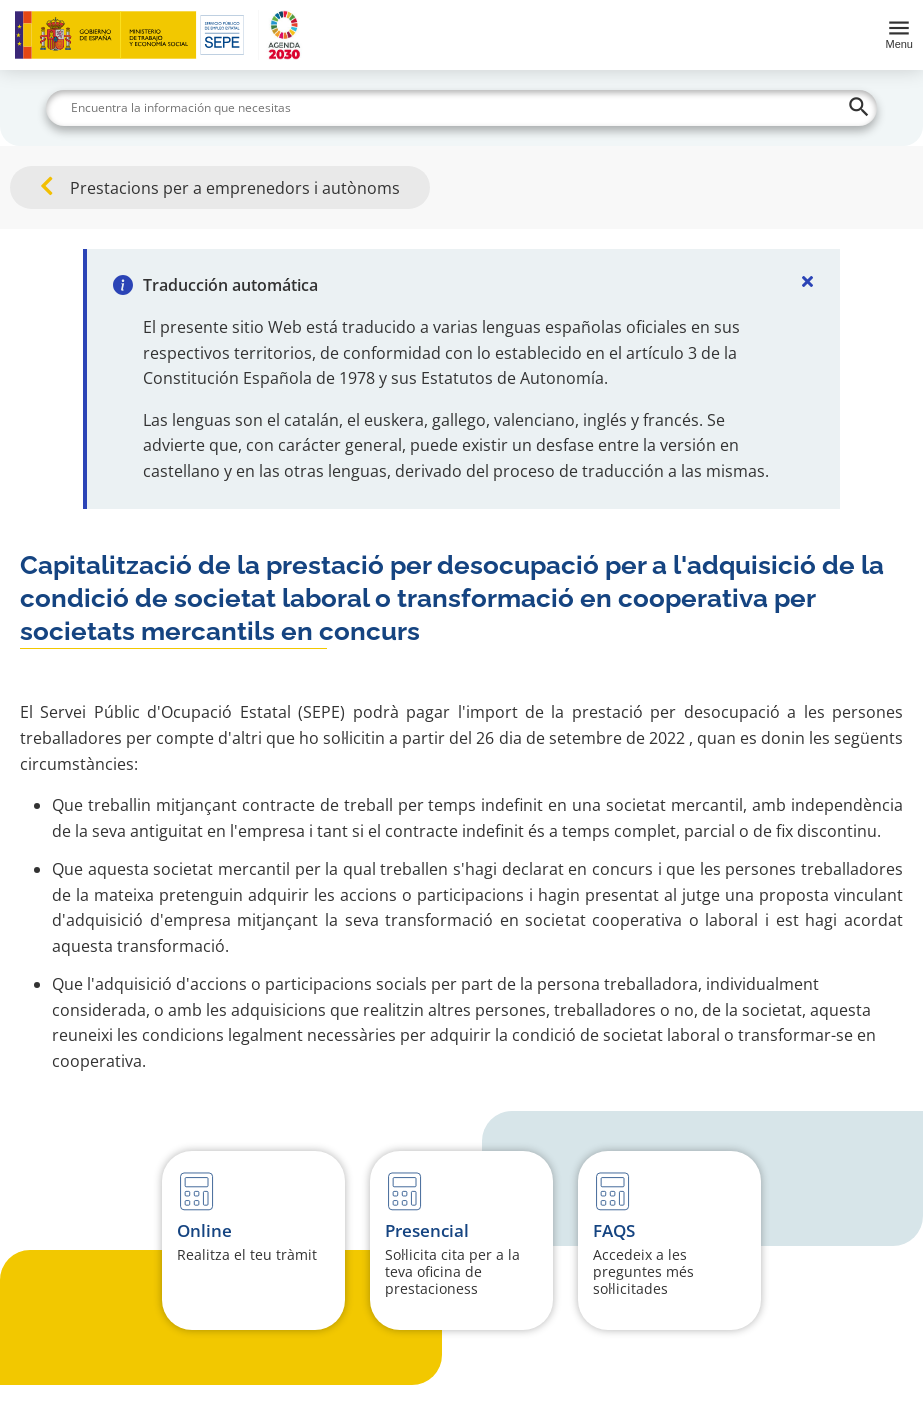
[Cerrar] (808, 281)
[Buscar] (461, 108)
